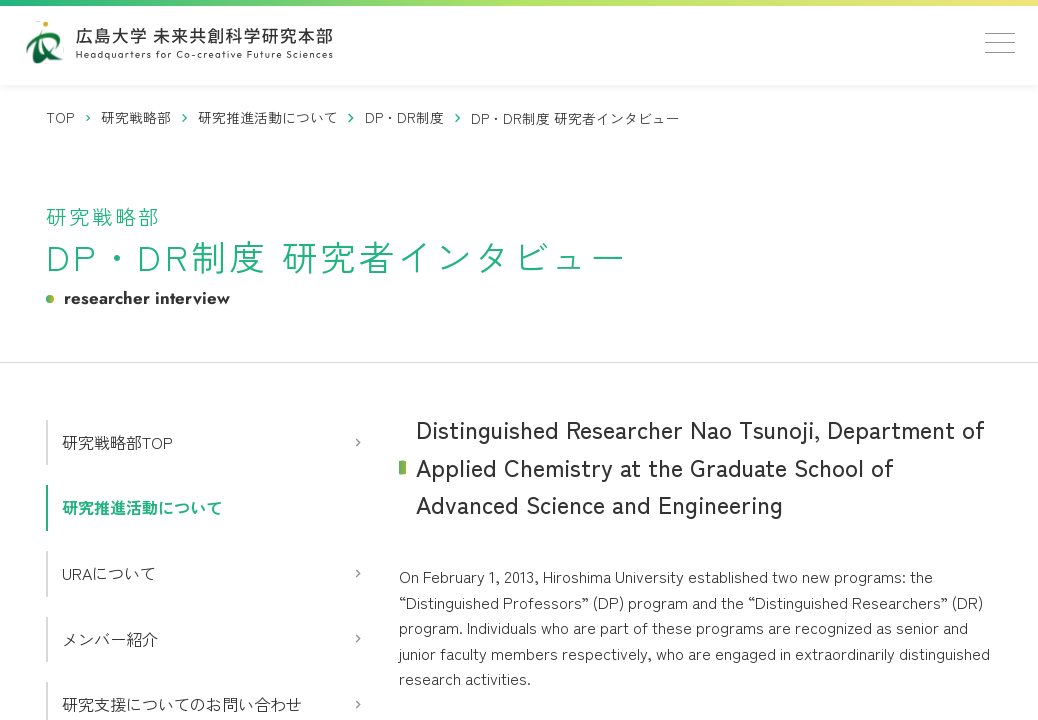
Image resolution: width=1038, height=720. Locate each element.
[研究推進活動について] (268, 117)
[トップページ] (61, 117)
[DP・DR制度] (405, 117)
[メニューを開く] (1000, 43)
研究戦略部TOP (117, 442)
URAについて (109, 573)
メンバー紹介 (110, 639)
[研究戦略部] (136, 117)
